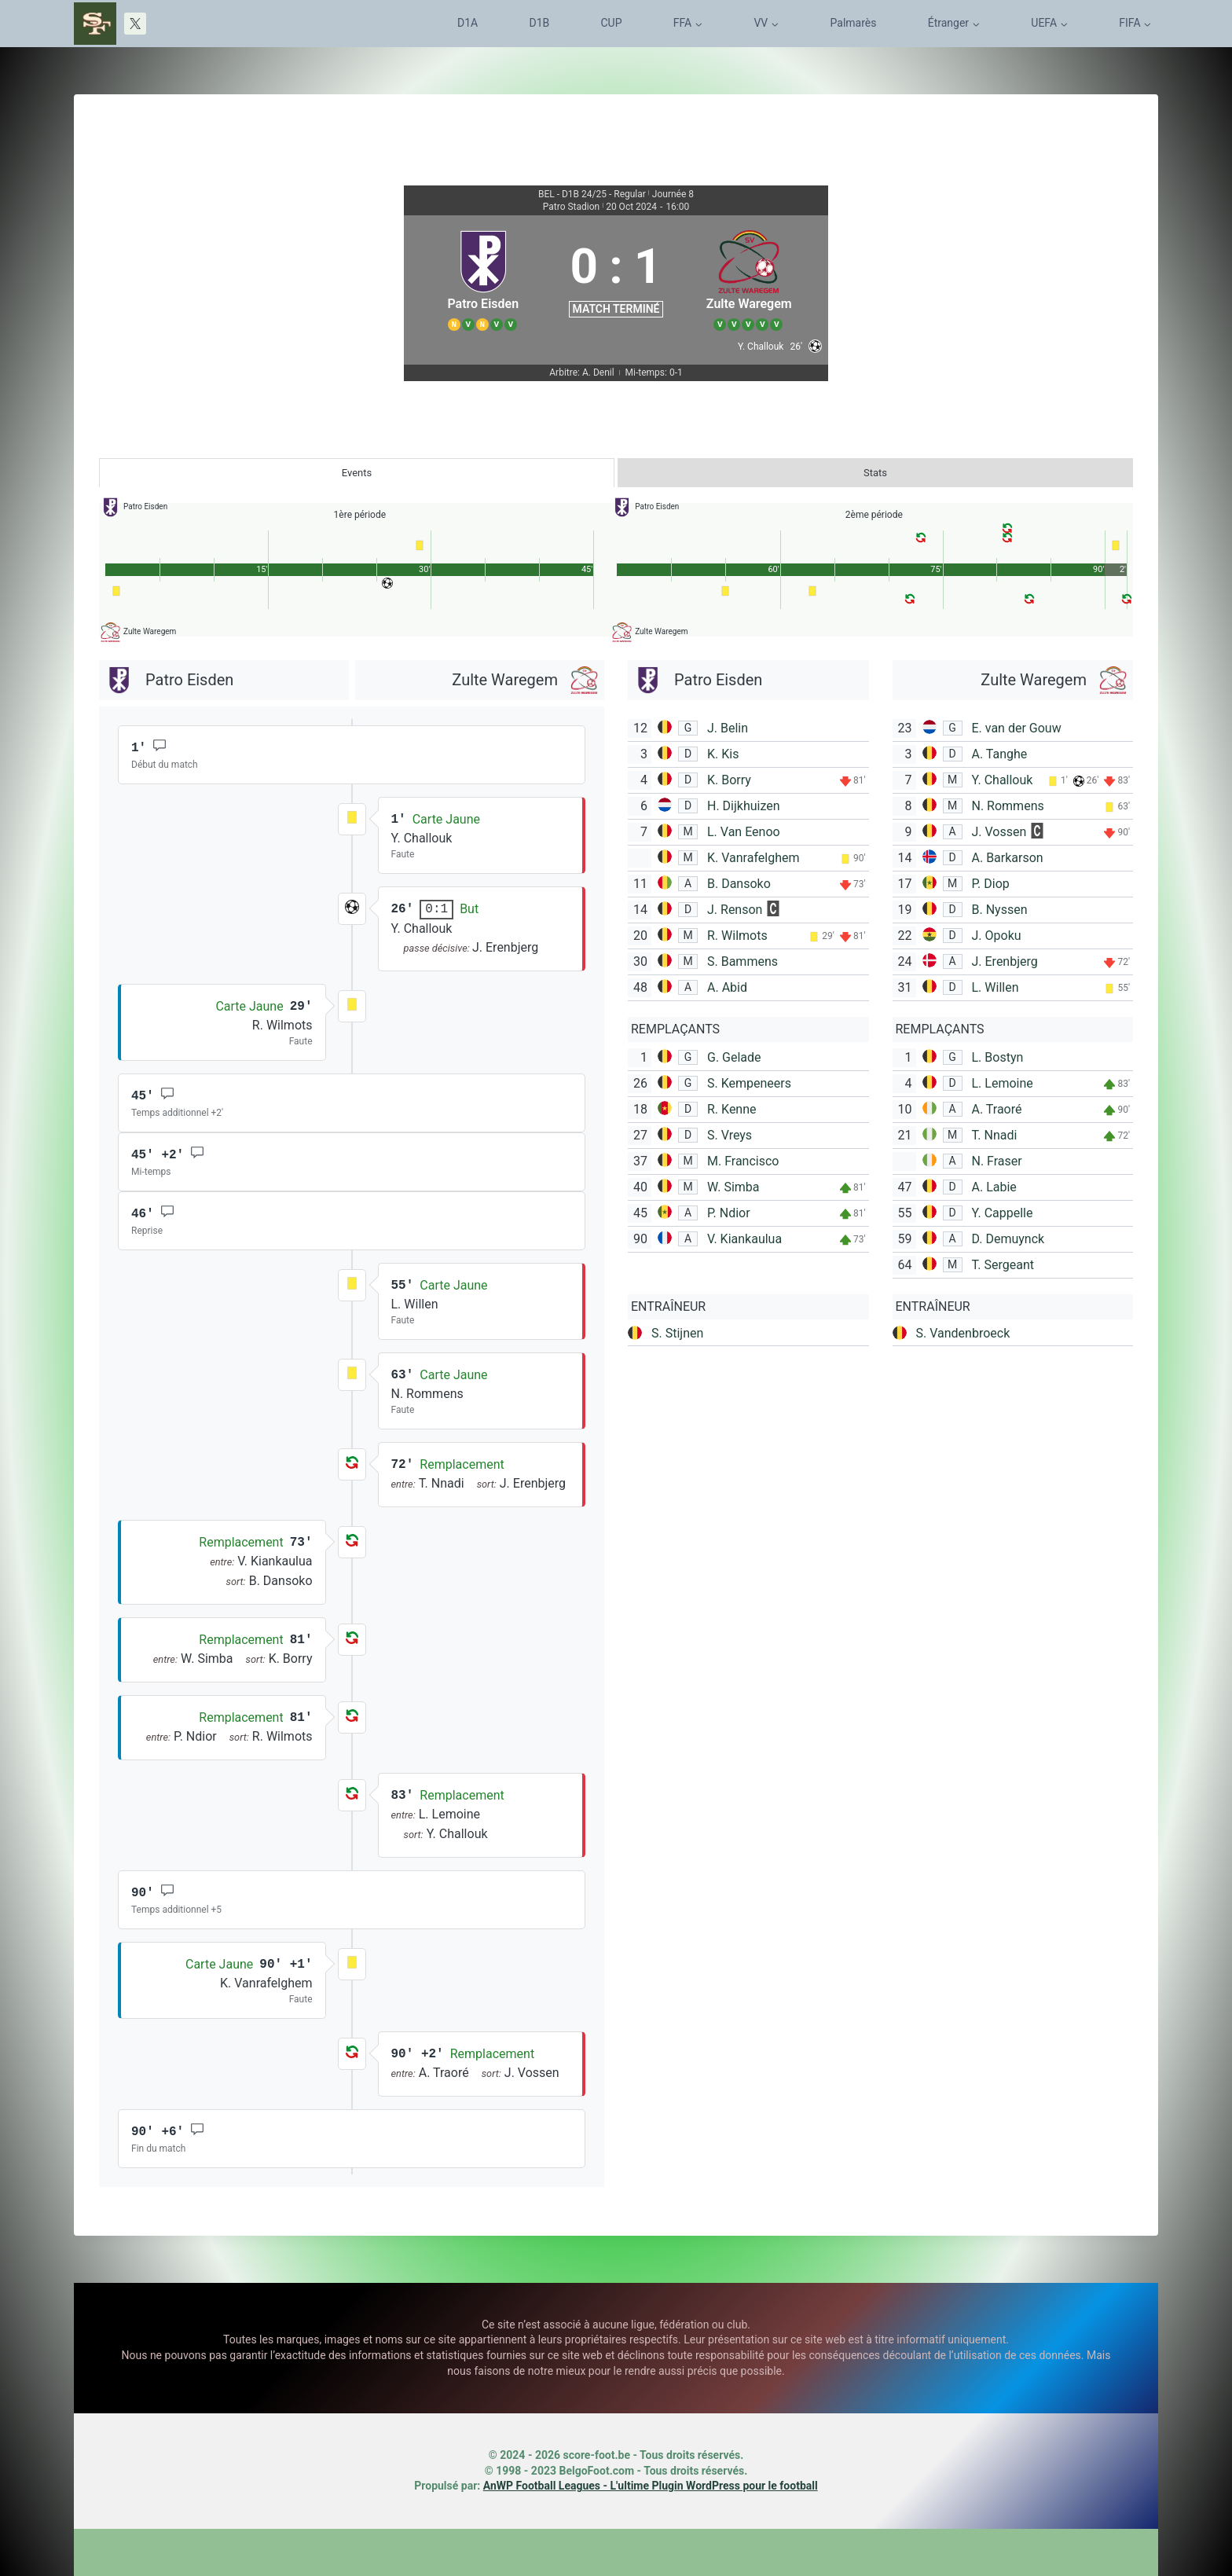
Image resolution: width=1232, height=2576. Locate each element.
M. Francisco (743, 1161)
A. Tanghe (1000, 754)
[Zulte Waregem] (748, 278)
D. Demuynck (1008, 1238)
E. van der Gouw (1017, 728)
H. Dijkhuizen (743, 805)
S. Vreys (729, 1135)
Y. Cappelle (1002, 1212)
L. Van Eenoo (743, 831)
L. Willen (995, 987)
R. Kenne (732, 1109)
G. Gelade (734, 1057)
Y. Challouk (1002, 779)
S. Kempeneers (749, 1083)
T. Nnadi (995, 1135)
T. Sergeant (1003, 1264)
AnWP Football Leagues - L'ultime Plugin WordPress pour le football (650, 2485)
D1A (467, 23)
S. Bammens (742, 961)
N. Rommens (1008, 805)
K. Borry (729, 779)
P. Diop (991, 883)
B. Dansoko (739, 883)
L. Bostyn (998, 1057)
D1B (539, 23)
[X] (135, 24)
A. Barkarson (1007, 857)
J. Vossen (999, 831)
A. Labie (994, 1187)
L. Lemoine (1002, 1083)
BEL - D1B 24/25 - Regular (592, 194)
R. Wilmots (737, 935)
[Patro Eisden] (483, 278)
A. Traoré (997, 1109)
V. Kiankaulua (744, 1238)
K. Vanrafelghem (753, 857)
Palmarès (853, 23)
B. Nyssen (1000, 909)
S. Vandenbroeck (963, 1333)
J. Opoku (996, 935)
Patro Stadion (571, 206)
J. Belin (727, 728)
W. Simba (733, 1187)
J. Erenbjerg (1005, 961)
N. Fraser (997, 1161)
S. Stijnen (677, 1333)
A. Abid (727, 987)
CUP (611, 23)
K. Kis (723, 754)
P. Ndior (728, 1212)
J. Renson (734, 909)
